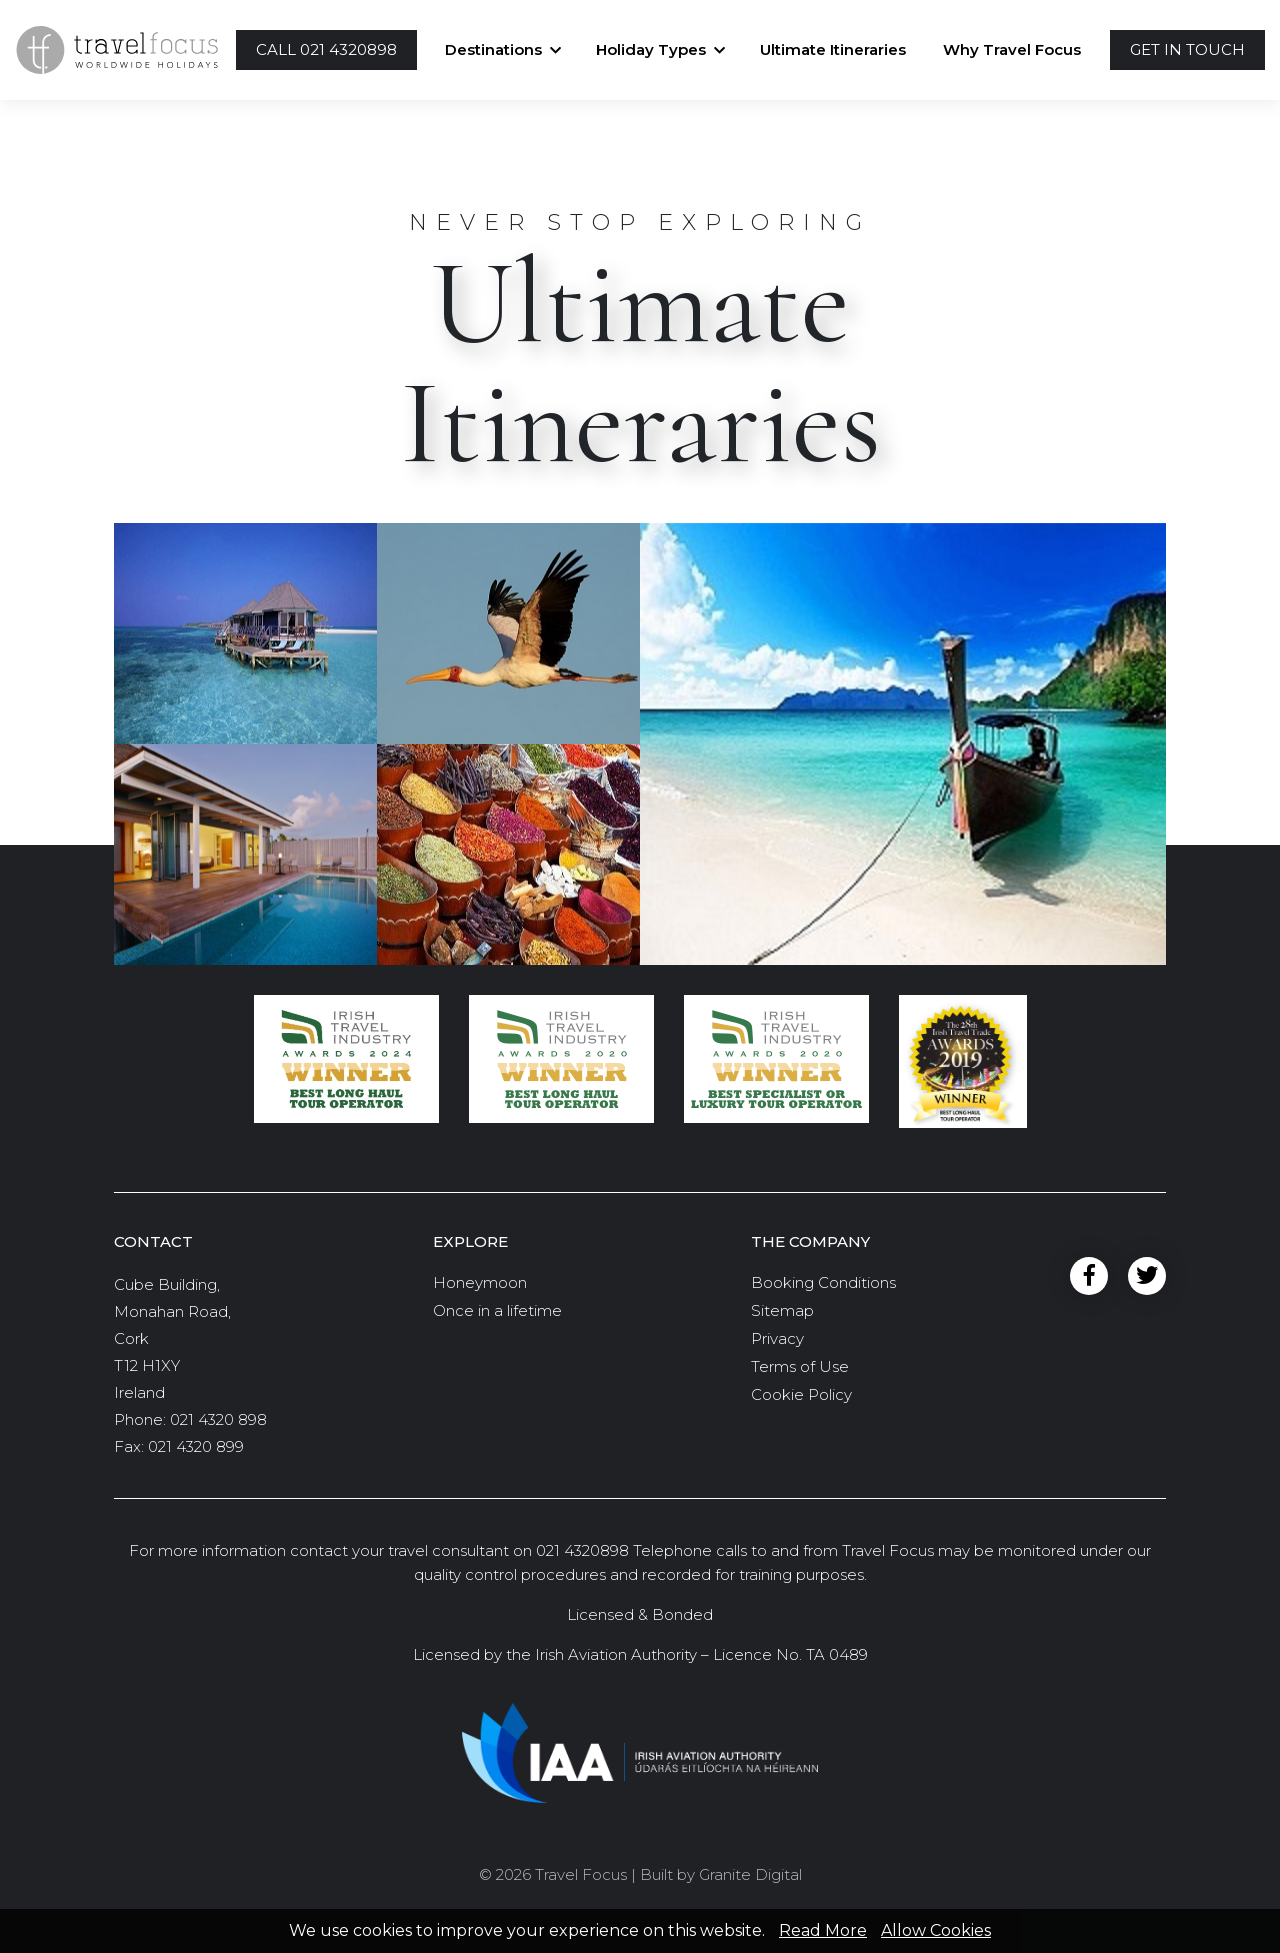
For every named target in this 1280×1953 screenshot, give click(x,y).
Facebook (1089, 1276)
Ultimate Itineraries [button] (833, 49)
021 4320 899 (196, 1446)
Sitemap (782, 1310)
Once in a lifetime (497, 1310)
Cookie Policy (801, 1394)
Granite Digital (750, 1874)
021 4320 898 (218, 1419)
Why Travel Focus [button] (1012, 49)
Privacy (777, 1338)
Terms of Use (800, 1366)
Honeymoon (480, 1282)
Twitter (1147, 1276)
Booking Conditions (823, 1282)
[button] (326, 50)
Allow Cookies (936, 1930)
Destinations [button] (493, 49)
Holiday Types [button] (651, 49)
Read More (823, 1930)
